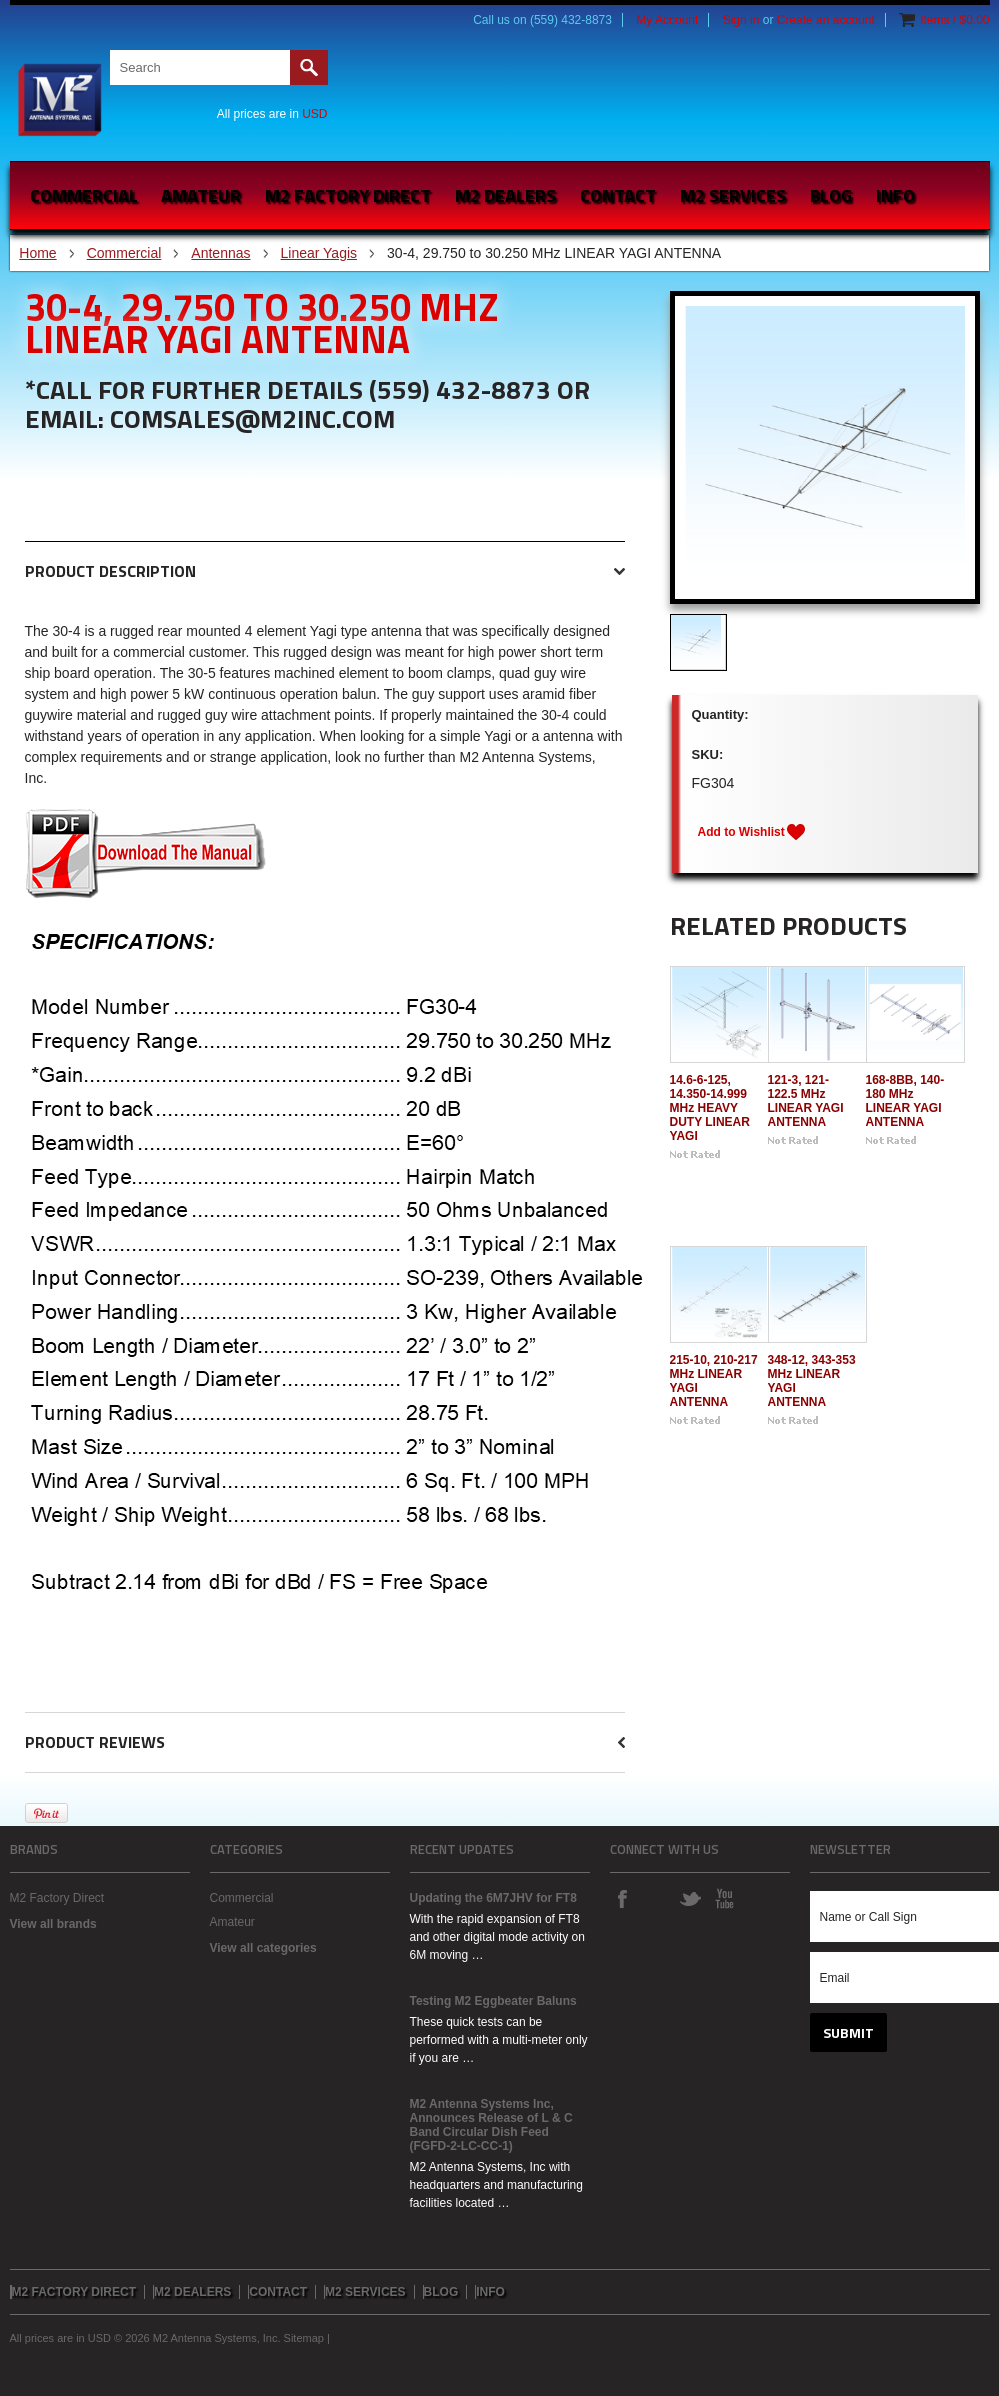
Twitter (690, 1898)
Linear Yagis (319, 253)
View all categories (263, 1948)
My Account (667, 20)
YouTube (724, 1898)
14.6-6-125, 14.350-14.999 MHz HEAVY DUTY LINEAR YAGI (710, 1108)
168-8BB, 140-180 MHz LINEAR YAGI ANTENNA (905, 1101)
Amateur (201, 195)
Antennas (220, 253)
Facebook (622, 1898)
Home (37, 253)
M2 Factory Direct (57, 1898)
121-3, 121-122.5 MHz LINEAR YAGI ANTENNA (806, 1101)
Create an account (826, 20)
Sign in (741, 20)
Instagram (656, 1898)
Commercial (84, 195)
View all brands (53, 1924)
